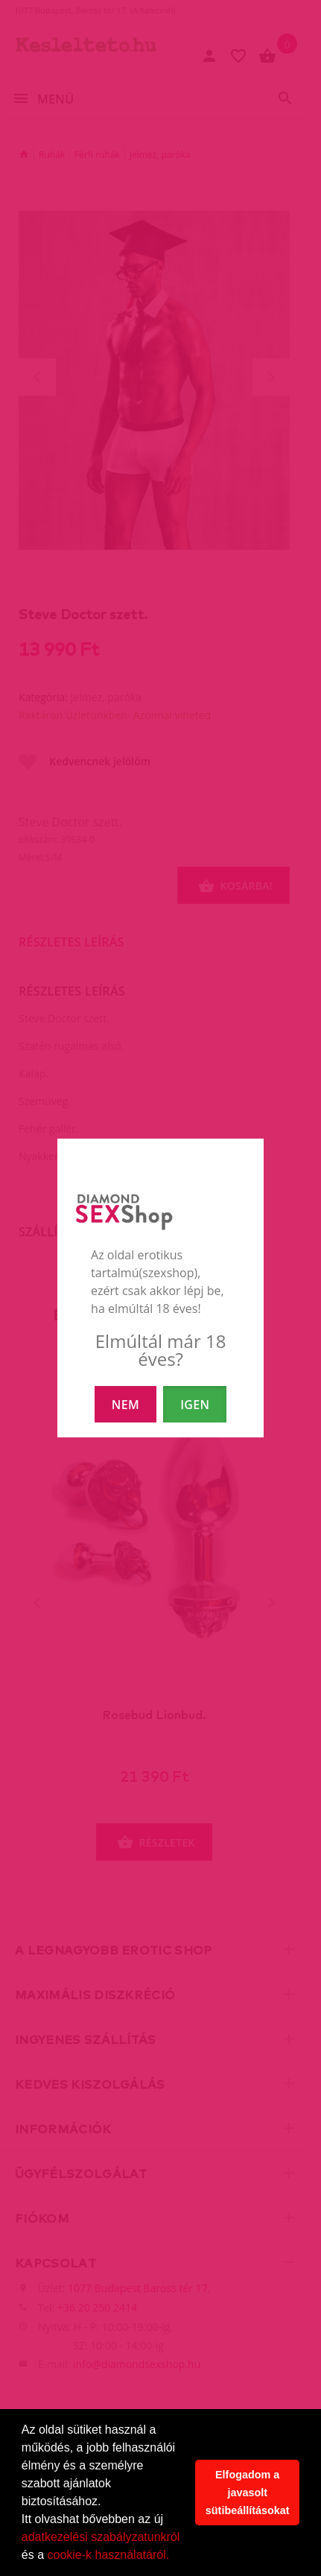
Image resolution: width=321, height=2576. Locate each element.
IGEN (194, 1404)
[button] (175, 2556)
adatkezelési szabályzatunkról (101, 2537)
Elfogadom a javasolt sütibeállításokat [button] (248, 2492)
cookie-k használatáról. (108, 2554)
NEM (125, 1404)
